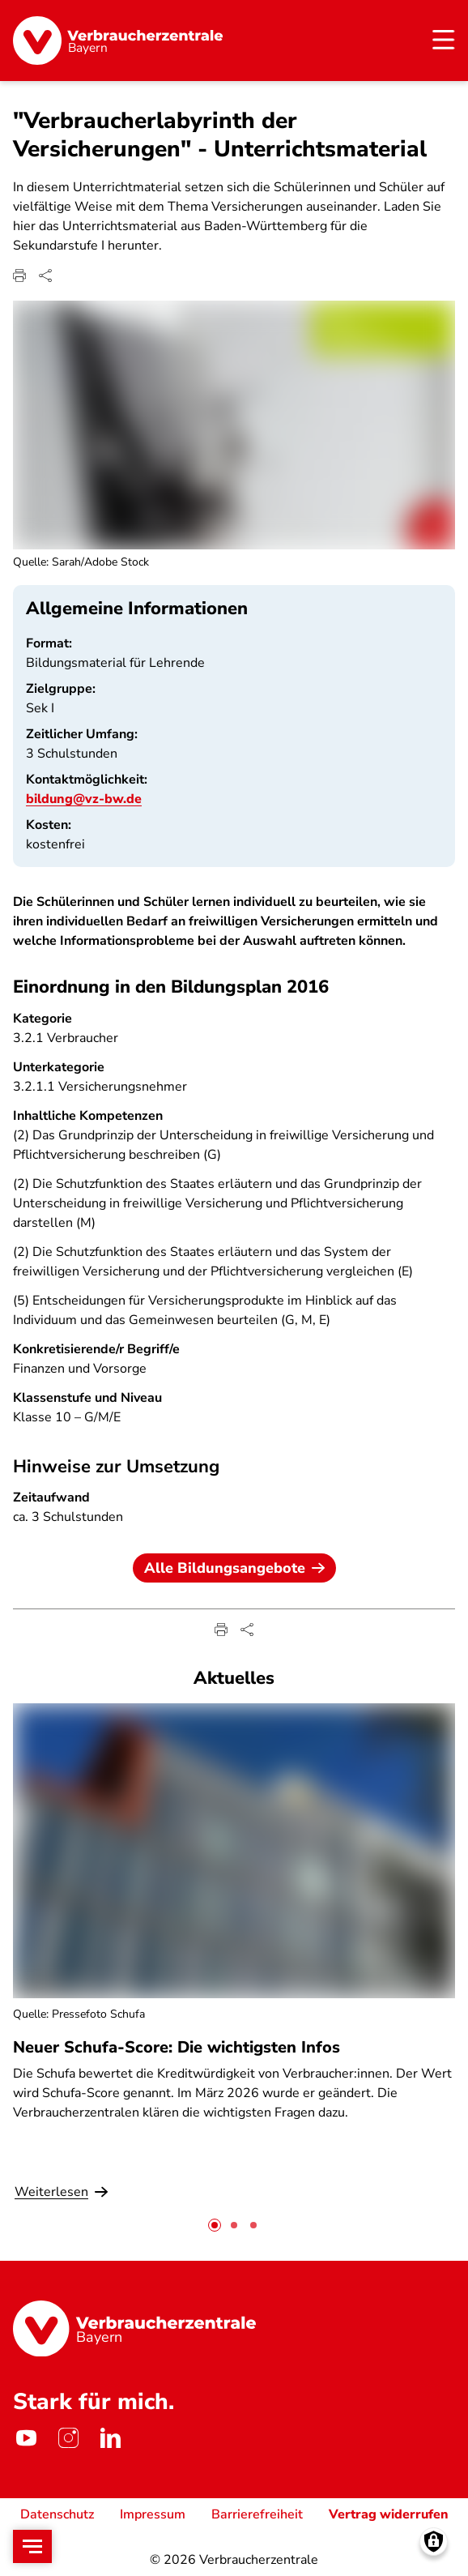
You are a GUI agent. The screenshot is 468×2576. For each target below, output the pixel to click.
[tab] (214, 2225)
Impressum (152, 2514)
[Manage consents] (433, 2541)
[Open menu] (32, 2546)
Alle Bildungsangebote (234, 1568)
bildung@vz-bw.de (84, 798)
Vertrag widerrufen (389, 2514)
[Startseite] (118, 40)
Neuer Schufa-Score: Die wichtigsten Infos (176, 2047)
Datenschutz (57, 2514)
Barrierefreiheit (257, 2514)
